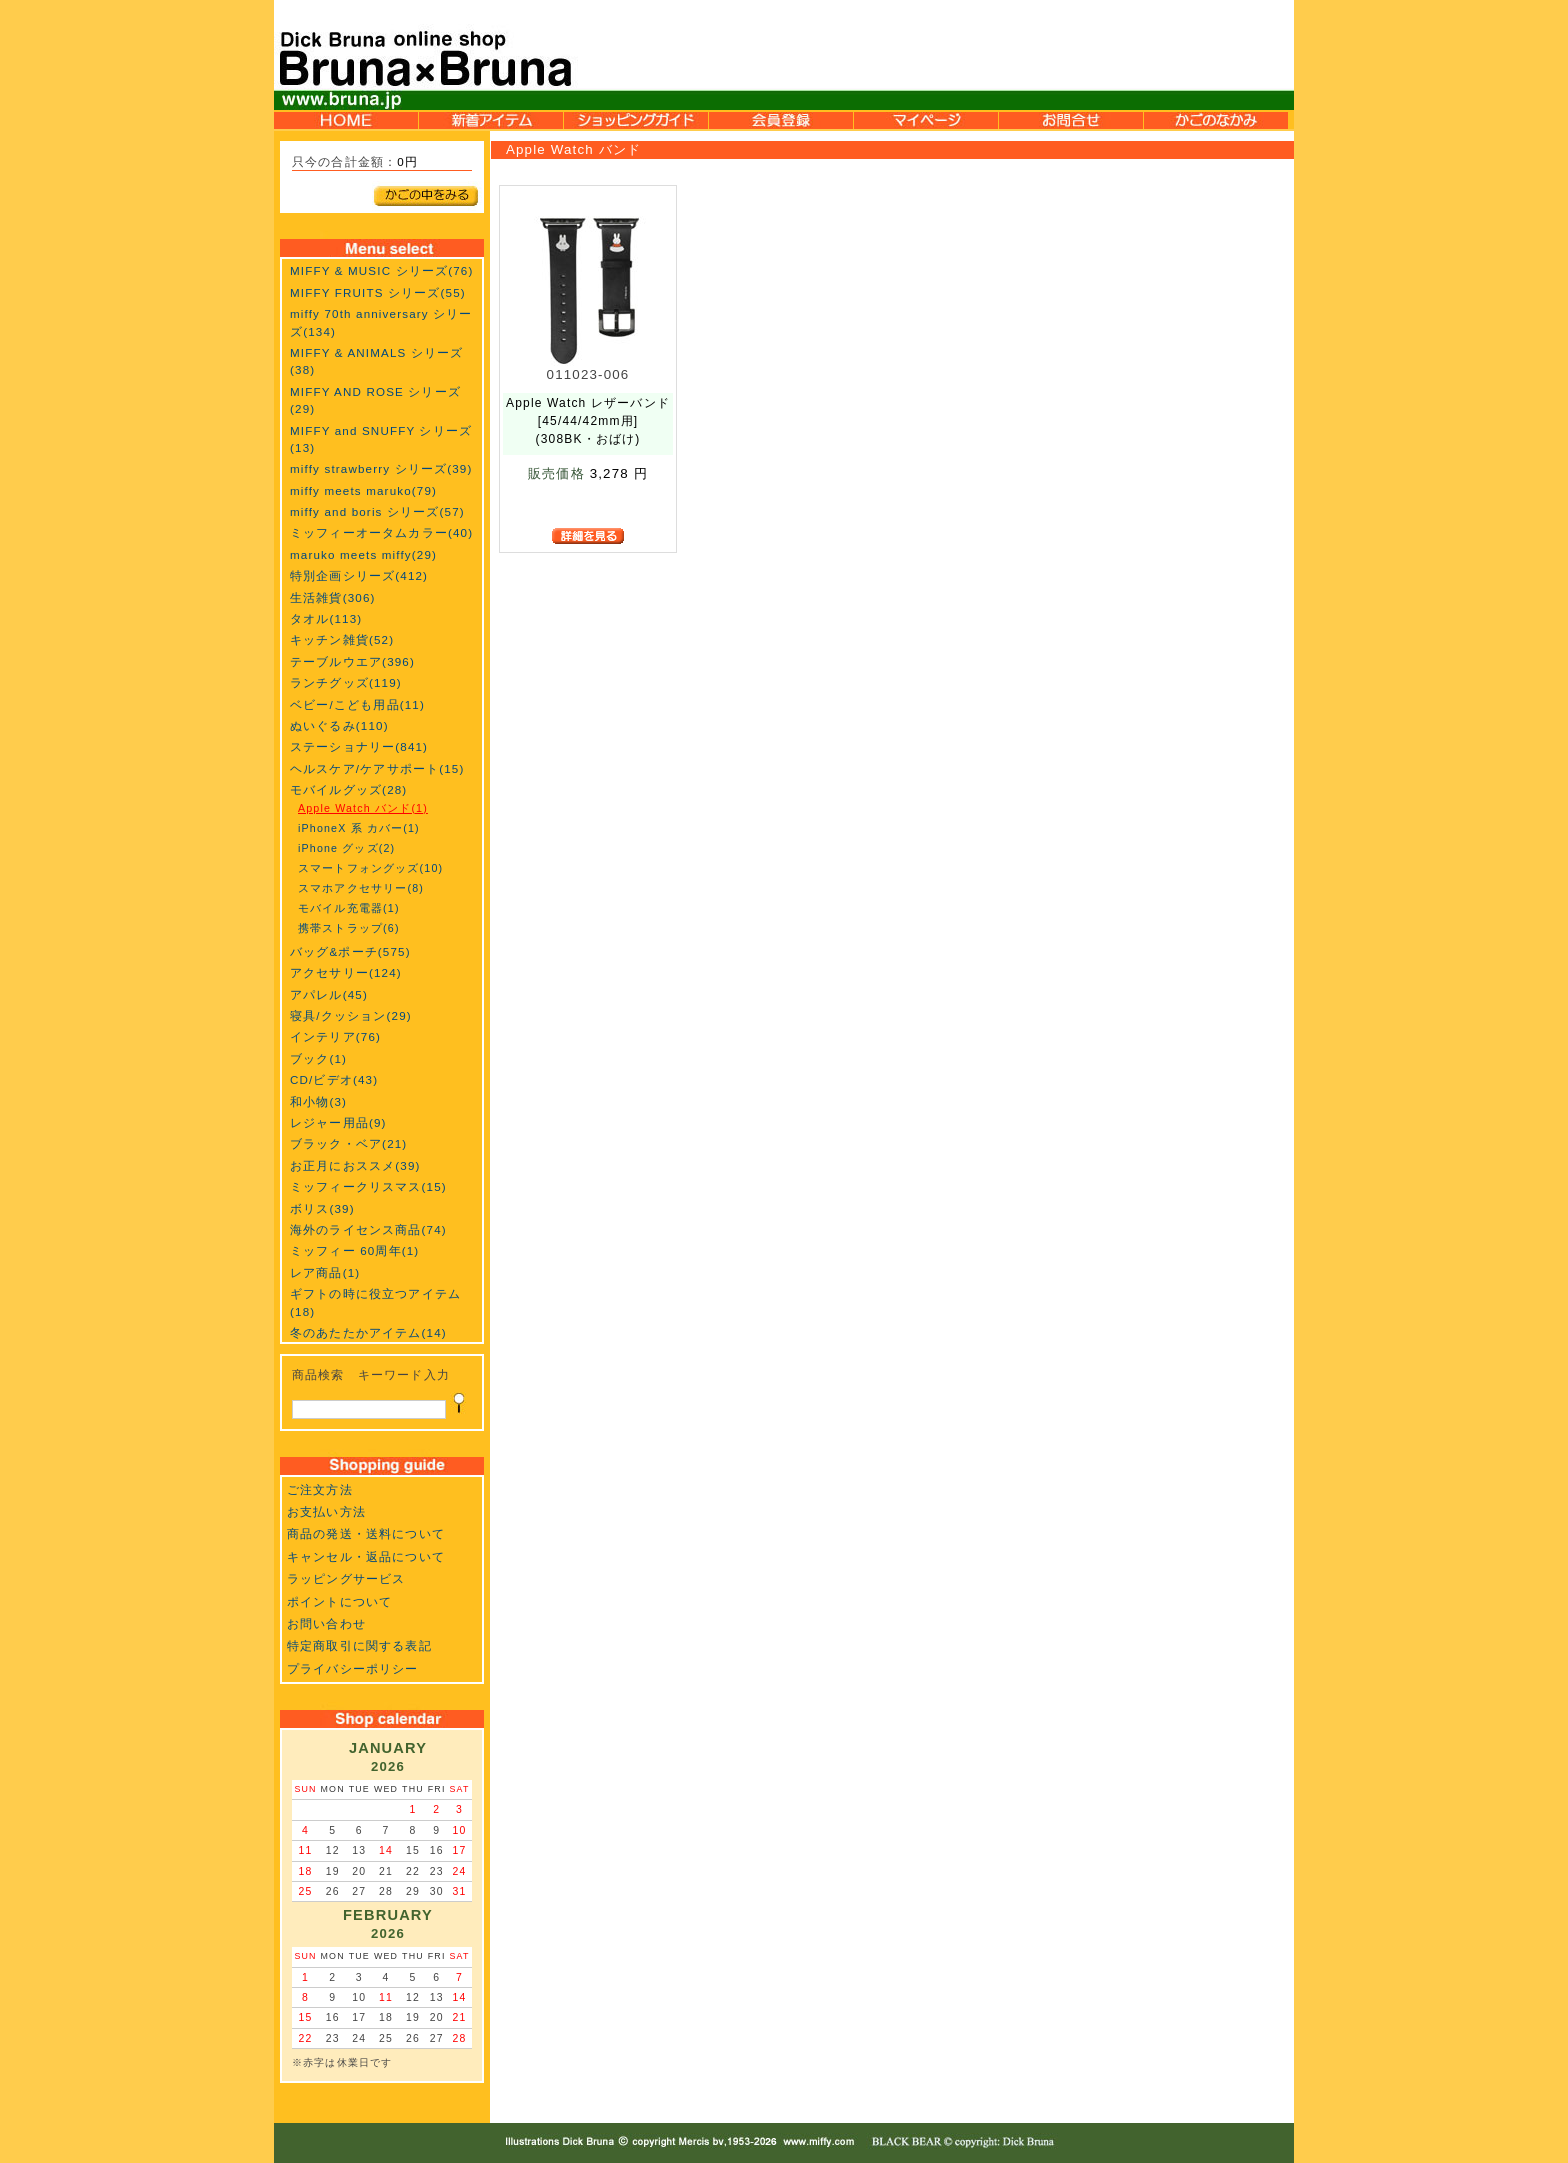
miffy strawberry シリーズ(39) (381, 468)
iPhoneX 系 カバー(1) (359, 828)
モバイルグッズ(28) (348, 789)
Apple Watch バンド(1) (363, 808)
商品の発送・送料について (366, 1533)
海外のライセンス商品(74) (368, 1229)
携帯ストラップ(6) (349, 928)
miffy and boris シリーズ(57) (377, 511)
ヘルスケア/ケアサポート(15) (377, 768)
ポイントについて (339, 1601)
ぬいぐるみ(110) (339, 725)
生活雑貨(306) (333, 597)
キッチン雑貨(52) (342, 639)
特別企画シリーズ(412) (359, 575)
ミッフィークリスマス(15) (368, 1186)
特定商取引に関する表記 (359, 1645)
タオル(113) (326, 618)
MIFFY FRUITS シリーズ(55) (378, 292)
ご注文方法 (320, 1489)
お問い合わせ (326, 1623)
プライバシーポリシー (353, 1668)
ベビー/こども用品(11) (357, 704)
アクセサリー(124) (346, 972)
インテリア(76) (335, 1036)
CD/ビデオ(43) (334, 1079)
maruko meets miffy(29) (363, 554)
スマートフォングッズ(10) (370, 868)
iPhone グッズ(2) (346, 848)
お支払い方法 (326, 1511)
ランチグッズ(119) (346, 682)
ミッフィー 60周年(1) (354, 1250)
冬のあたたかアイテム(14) (368, 1332)
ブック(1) (318, 1058)
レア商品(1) (325, 1272)
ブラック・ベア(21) (348, 1143)
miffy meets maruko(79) (363, 490)
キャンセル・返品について (366, 1556)
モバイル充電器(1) (349, 908)
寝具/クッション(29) (351, 1015)
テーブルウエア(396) (352, 661)
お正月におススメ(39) (355, 1165)
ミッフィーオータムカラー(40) (381, 532)
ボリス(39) (322, 1208)
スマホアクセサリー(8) (361, 888)
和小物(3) (318, 1101)
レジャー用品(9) (338, 1122)
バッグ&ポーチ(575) (350, 951)
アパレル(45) (329, 994)
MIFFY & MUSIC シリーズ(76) (381, 270)
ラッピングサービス (346, 1578)
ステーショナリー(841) (359, 746)
